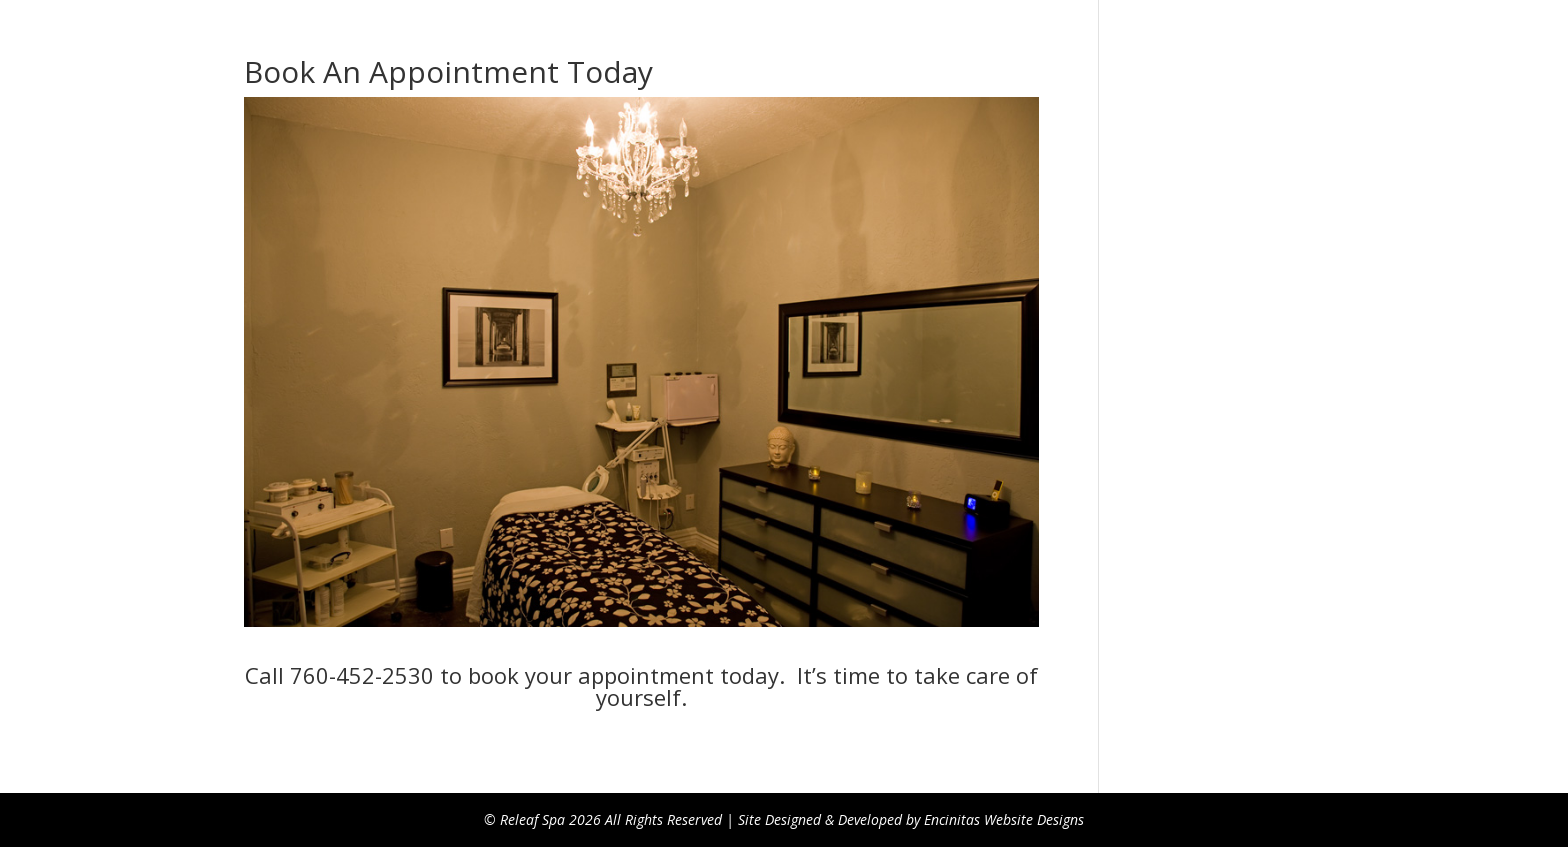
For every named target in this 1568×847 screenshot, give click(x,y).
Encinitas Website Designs (1004, 819)
